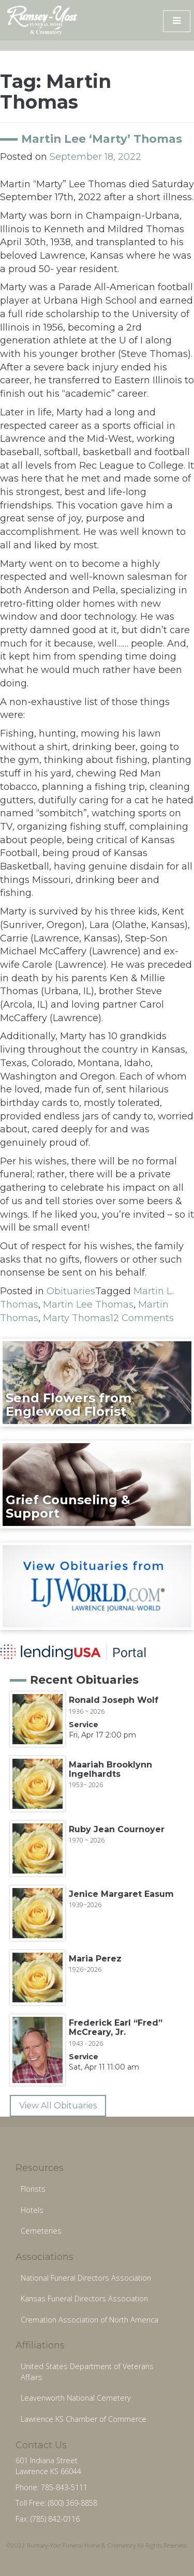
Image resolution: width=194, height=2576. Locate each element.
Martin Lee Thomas (88, 1304)
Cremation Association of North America (89, 2320)
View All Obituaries (58, 2105)
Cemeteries (41, 2231)
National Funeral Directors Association (86, 2278)
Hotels (32, 2210)
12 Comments (142, 1318)
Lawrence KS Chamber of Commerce (83, 2419)
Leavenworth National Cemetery (76, 2398)
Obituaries (71, 1291)
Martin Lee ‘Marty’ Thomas (101, 138)
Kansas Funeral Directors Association (84, 2298)
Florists (33, 2189)
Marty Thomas (76, 1318)
